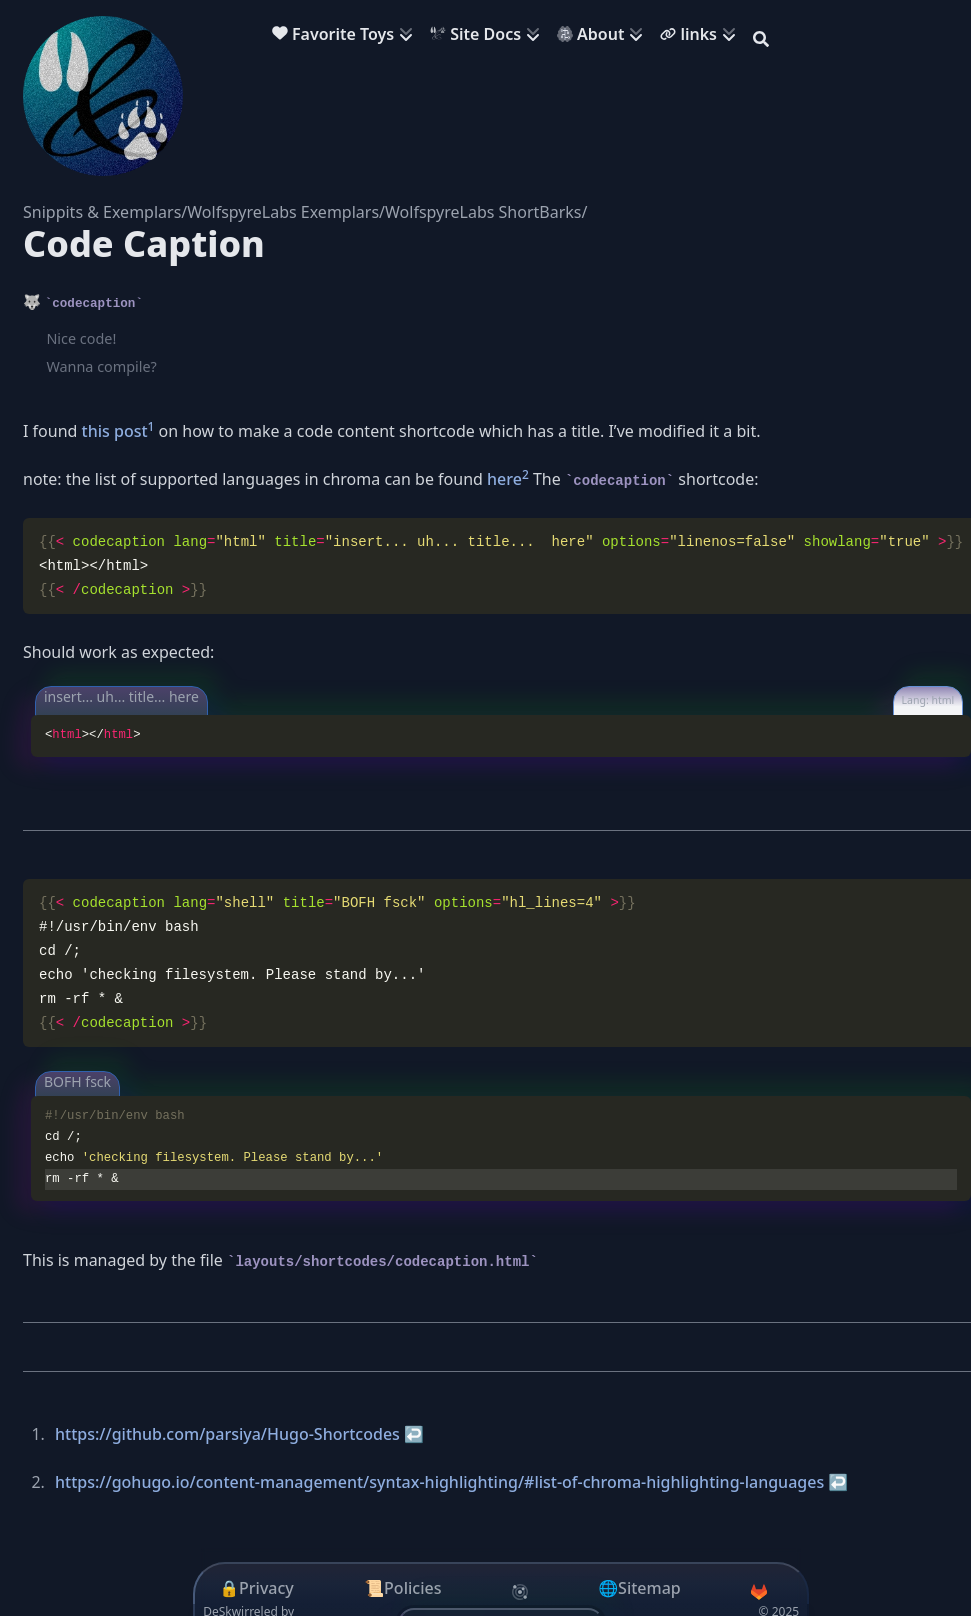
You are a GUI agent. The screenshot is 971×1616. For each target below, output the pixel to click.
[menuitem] (347, 36)
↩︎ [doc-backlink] (414, 1434)
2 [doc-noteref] (525, 474)
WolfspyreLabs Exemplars (283, 212)
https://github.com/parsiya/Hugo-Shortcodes (227, 1434)
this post (115, 431)
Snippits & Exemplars (102, 212)
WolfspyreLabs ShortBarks (483, 212)
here (504, 479)
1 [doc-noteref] (151, 426)
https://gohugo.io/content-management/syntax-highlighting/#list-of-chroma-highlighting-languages (439, 1482)
